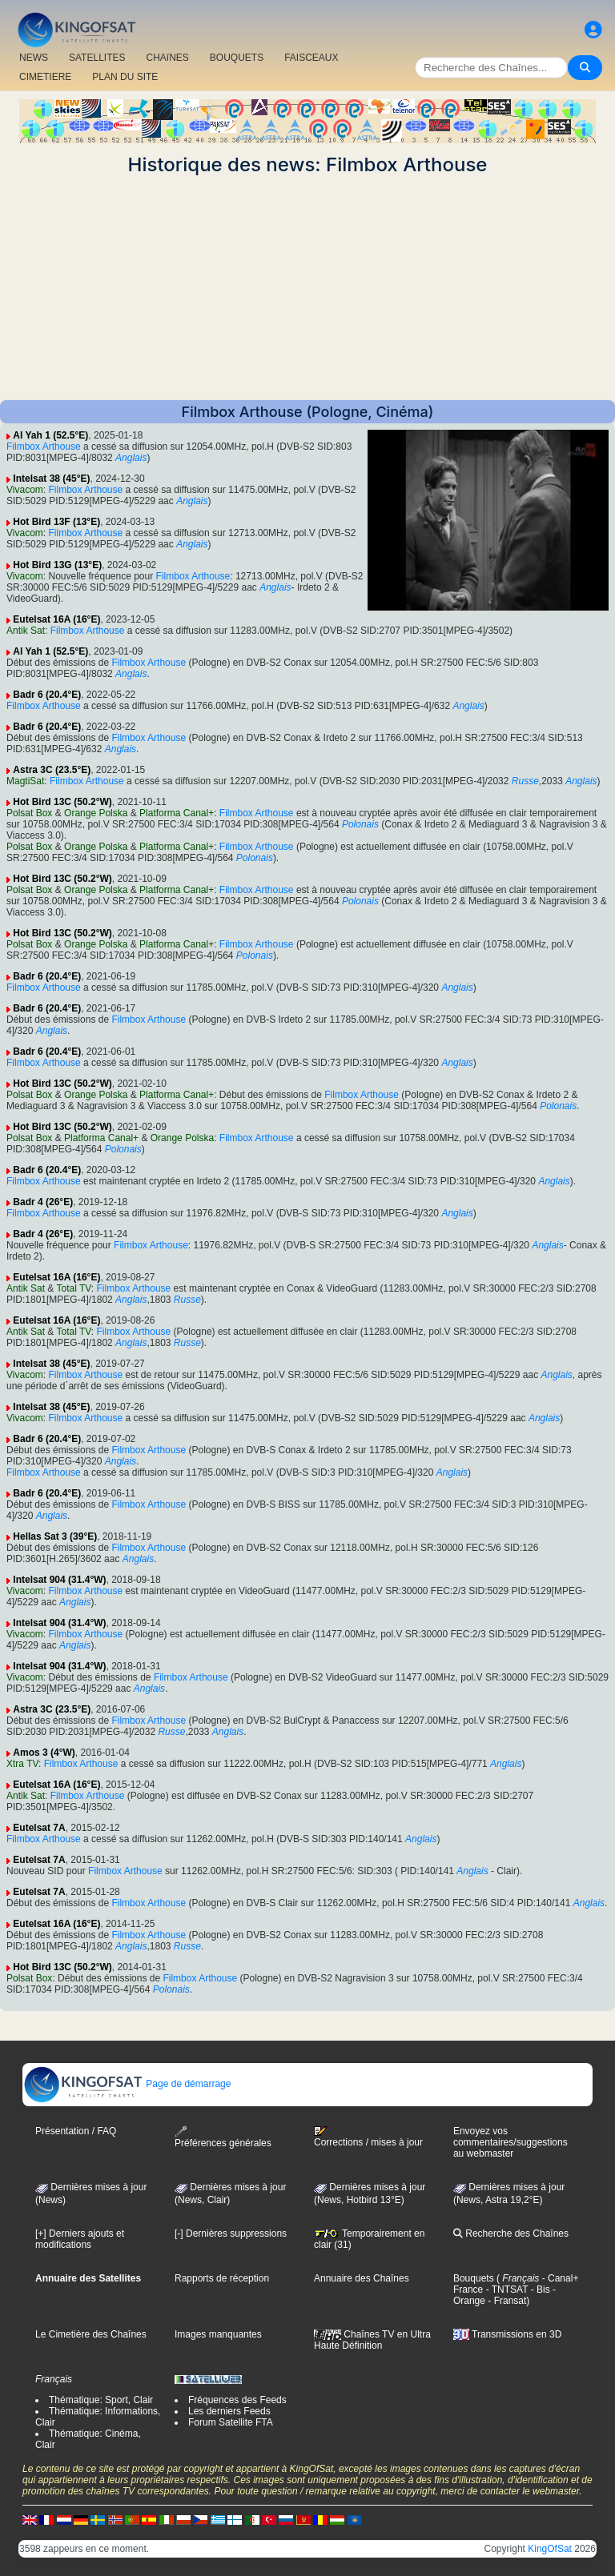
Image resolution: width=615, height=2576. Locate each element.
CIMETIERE (45, 76)
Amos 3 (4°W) (43, 1752)
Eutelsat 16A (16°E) (56, 619)
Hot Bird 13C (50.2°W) (62, 801)
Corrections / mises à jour (368, 2136)
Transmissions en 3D (507, 2334)
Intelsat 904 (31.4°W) (59, 1579)
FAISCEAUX (311, 57)
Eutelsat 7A (39, 1827)
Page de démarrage (127, 2083)
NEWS (33, 57)
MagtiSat (25, 781)
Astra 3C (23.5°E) (51, 769)
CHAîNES (167, 57)
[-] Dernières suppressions (231, 2233)
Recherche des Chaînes (511, 2233)
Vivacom (24, 489)
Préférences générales (223, 2137)
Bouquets (473, 2278)
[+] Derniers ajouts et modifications (79, 2239)
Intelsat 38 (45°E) (51, 478)
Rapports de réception (222, 2278)
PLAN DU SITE (125, 76)
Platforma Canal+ (176, 813)
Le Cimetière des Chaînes (91, 2334)
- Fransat (505, 2300)
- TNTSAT (505, 2289)
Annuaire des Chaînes (361, 2278)
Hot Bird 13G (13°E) (57, 565)
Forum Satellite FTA (230, 2422)
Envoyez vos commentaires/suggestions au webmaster (510, 2142)
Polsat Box (29, 813)
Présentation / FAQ (75, 2131)
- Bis (538, 2289)
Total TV (74, 1288)
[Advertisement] (307, 288)
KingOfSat (550, 2548)
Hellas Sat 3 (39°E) (55, 1536)
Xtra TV (22, 1763)
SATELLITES (97, 57)
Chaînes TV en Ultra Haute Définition (372, 2340)
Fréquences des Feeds (237, 2400)
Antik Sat (25, 630)
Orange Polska (95, 813)
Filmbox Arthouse (43, 446)
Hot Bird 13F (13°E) (56, 521)
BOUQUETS (236, 57)
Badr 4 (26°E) (43, 1202)
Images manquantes (218, 2334)
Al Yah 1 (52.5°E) (50, 435)
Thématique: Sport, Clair (101, 2400)
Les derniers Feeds (229, 2411)
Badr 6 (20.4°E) (47, 694)
